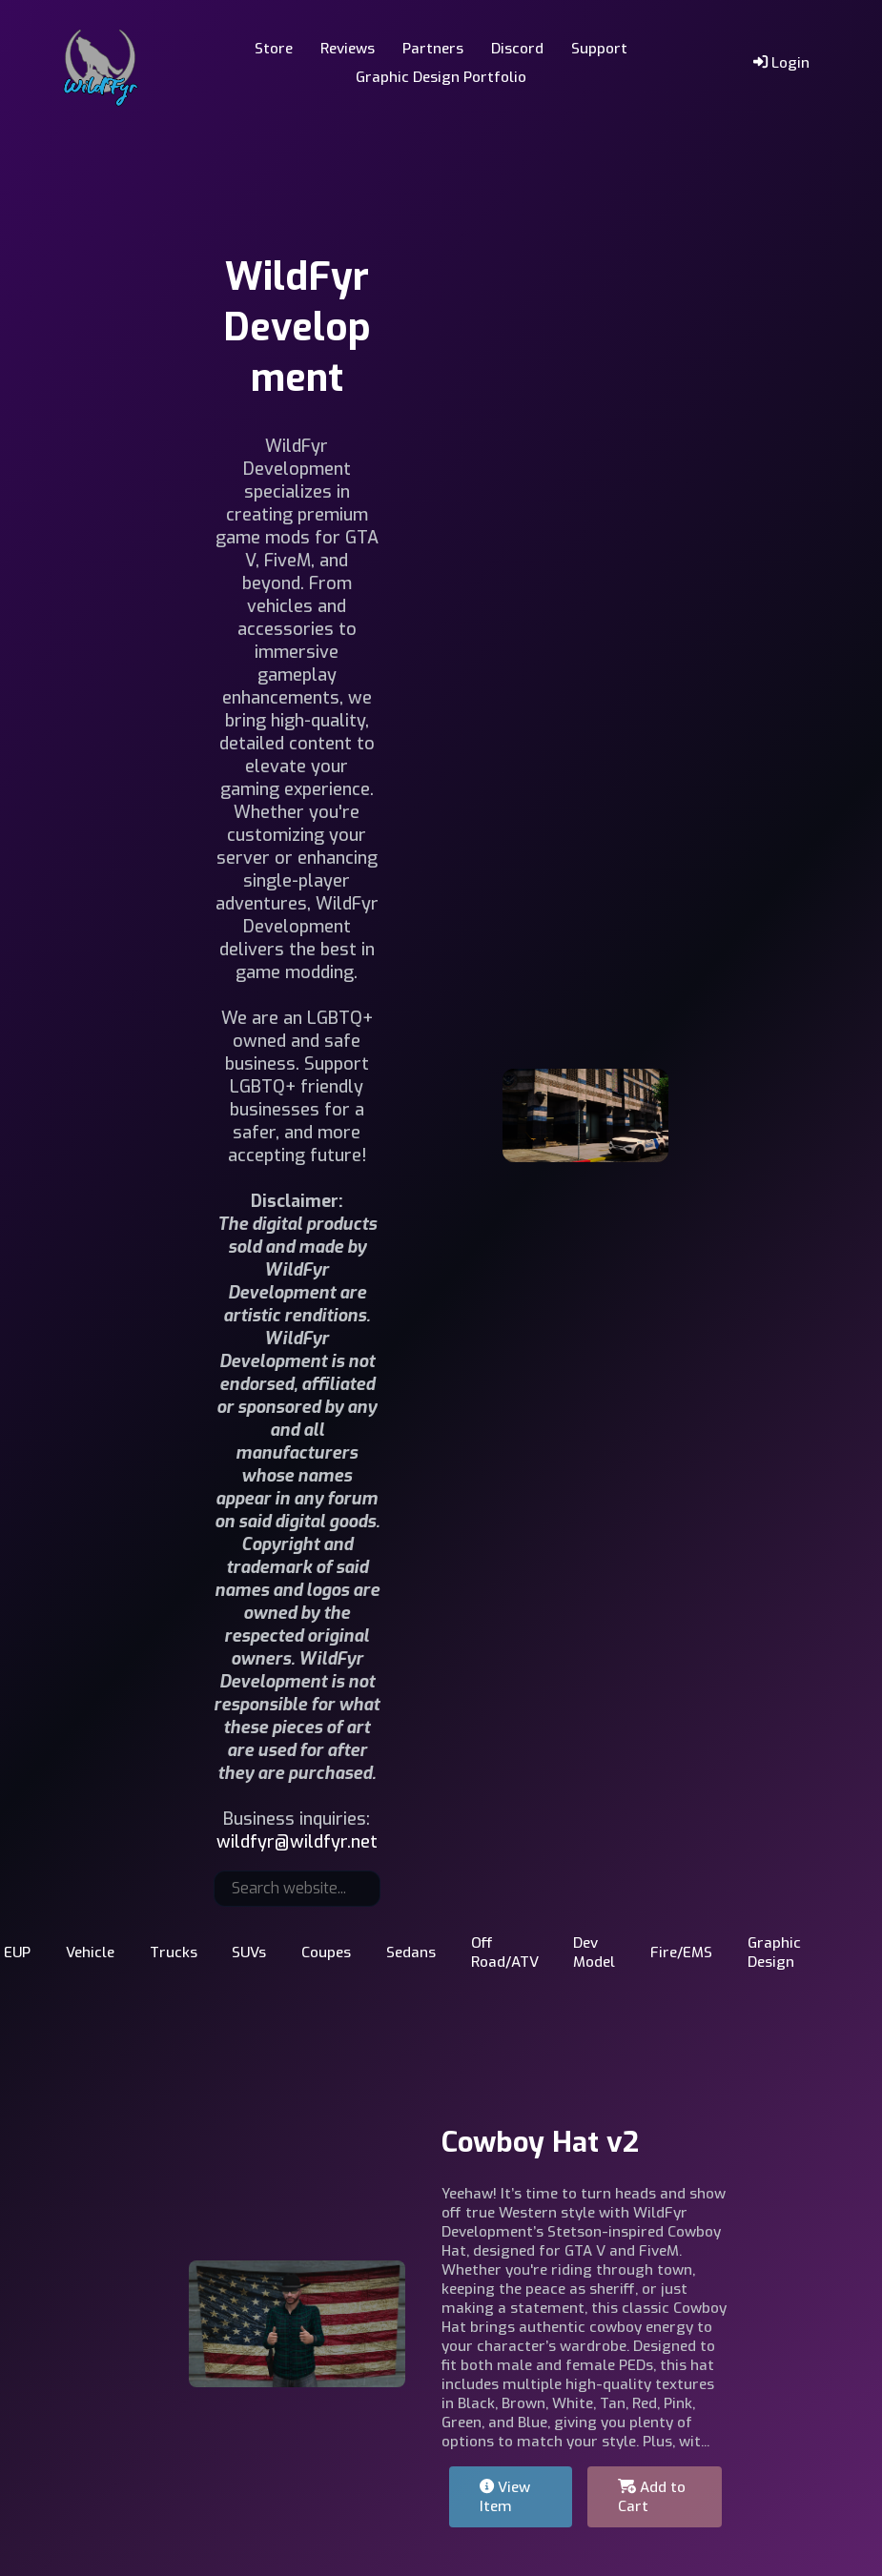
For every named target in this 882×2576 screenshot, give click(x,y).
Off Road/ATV (505, 1952)
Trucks (173, 1952)
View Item (505, 2497)
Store (274, 48)
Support (599, 48)
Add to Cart (652, 2497)
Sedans (411, 1952)
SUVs (249, 1952)
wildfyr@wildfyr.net (297, 1841)
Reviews (347, 48)
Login (781, 62)
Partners (432, 48)
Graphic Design (774, 1952)
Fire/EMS (681, 1952)
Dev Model (594, 1952)
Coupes (326, 1952)
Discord (517, 48)
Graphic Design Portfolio (441, 77)
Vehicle (90, 1952)
